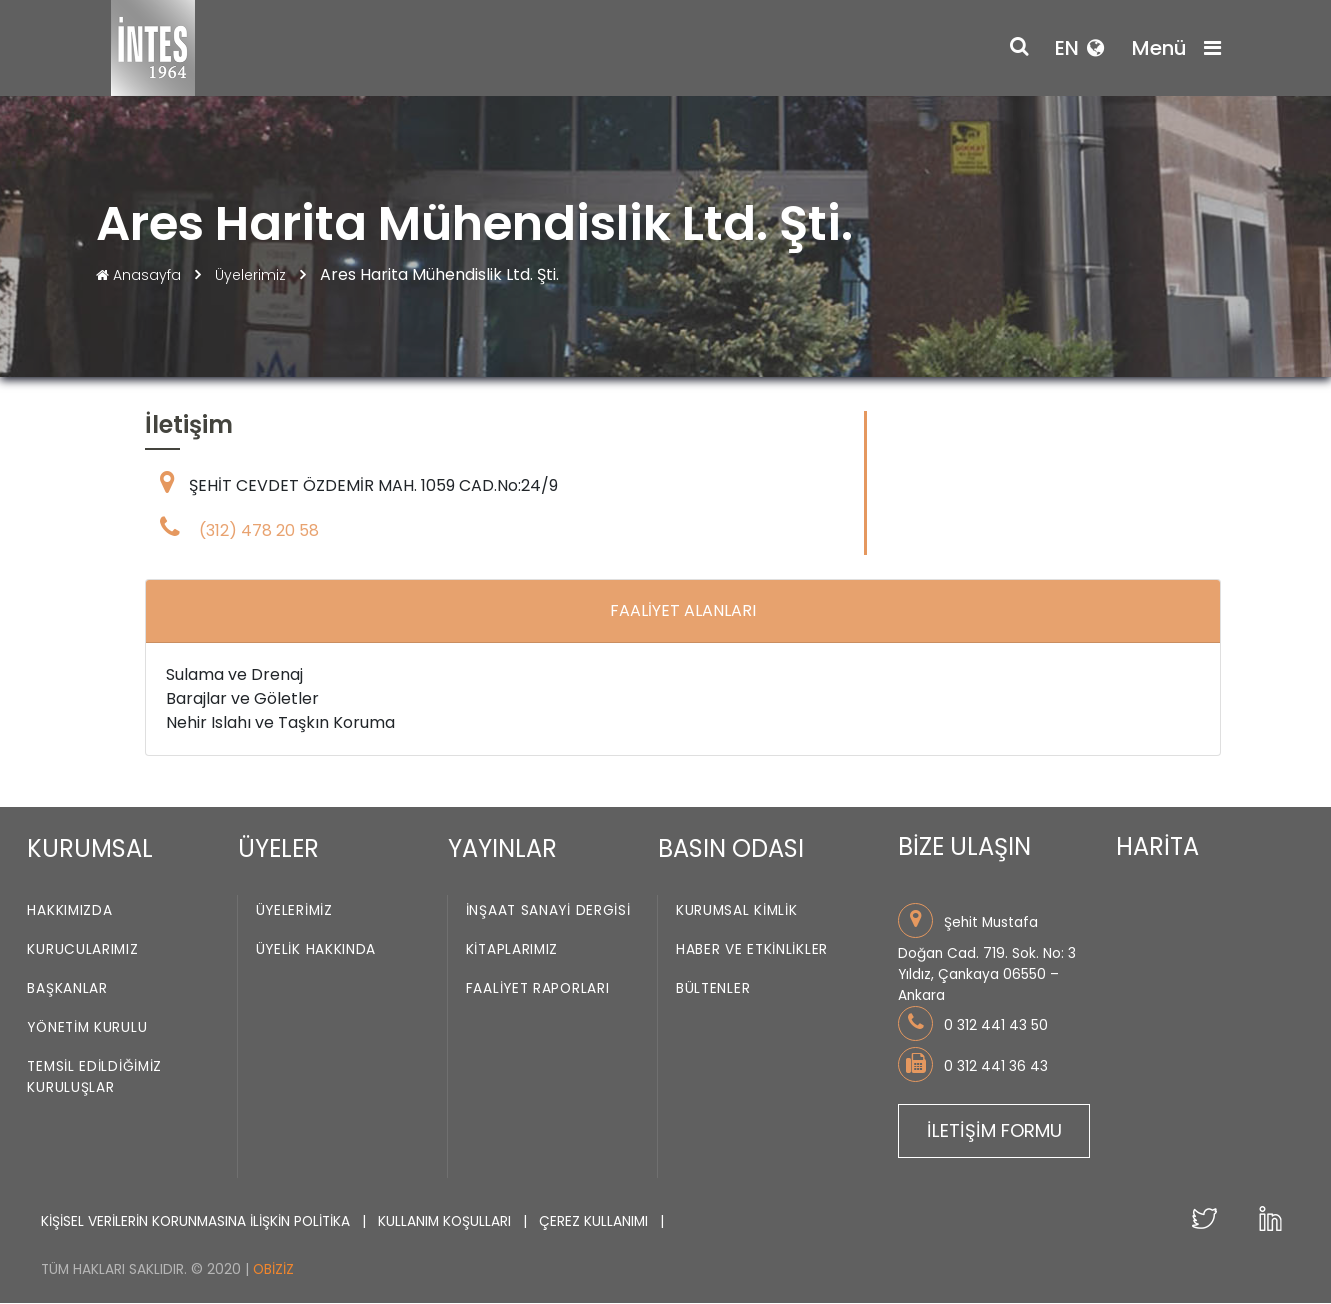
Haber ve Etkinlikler (752, 950)
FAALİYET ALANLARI (683, 611)
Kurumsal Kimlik (737, 911)
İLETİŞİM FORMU (994, 1130)
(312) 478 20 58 (259, 531)
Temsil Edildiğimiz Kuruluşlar (94, 1078)
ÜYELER (278, 848)
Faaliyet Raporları (538, 989)
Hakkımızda (69, 911)
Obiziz (273, 1269)
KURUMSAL (90, 848)
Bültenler (713, 989)
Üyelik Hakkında (316, 950)
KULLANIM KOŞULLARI (446, 1221)
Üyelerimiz (252, 275)
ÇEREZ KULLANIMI (595, 1221)
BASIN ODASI (731, 848)
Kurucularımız (82, 950)
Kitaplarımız (512, 950)
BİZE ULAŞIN (964, 847)
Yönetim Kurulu (87, 1028)
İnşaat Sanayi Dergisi (548, 911)
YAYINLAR (502, 848)
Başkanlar (67, 989)
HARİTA (1157, 847)
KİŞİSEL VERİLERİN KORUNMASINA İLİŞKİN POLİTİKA (197, 1221)
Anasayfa (140, 275)
